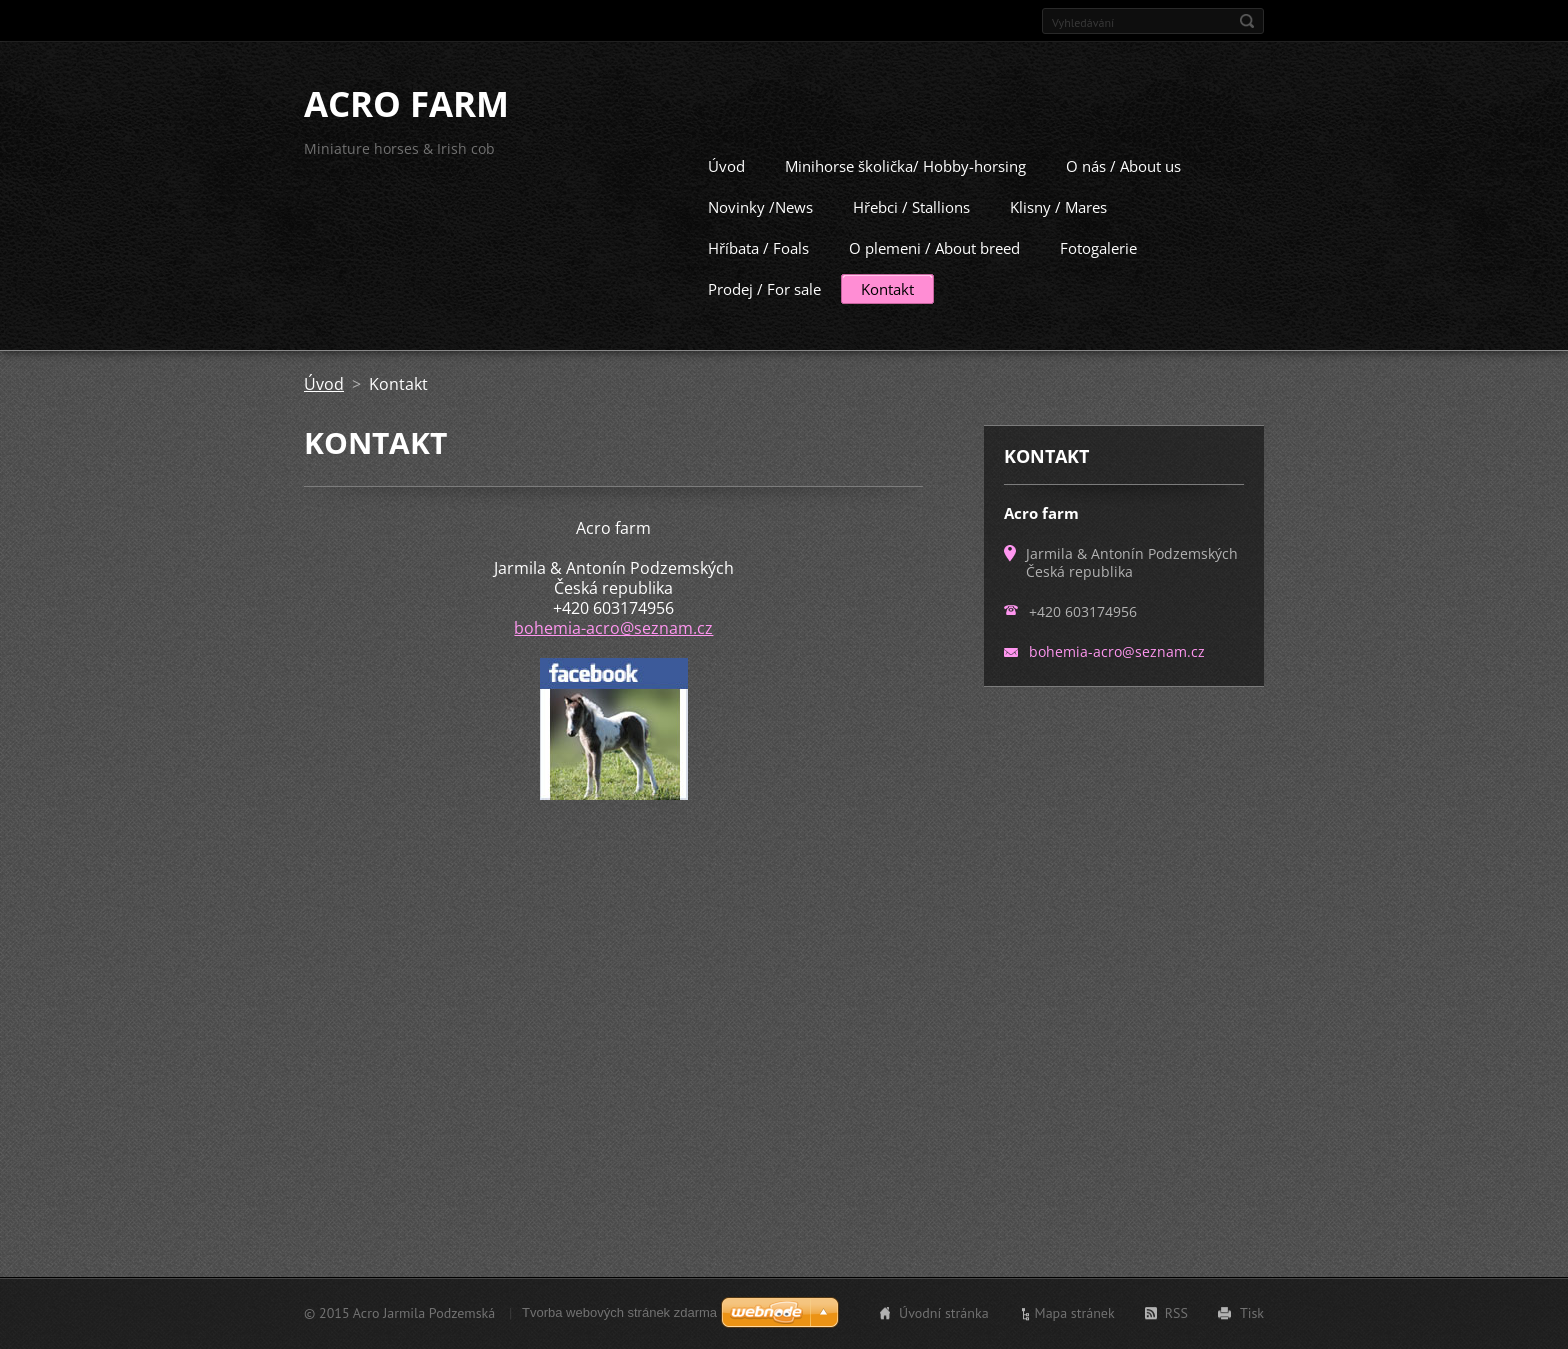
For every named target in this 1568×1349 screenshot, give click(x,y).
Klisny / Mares (1058, 205)
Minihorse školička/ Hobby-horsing (905, 164)
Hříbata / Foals (758, 246)
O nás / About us (1123, 164)
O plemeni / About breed (934, 246)
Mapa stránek (1075, 1313)
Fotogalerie (1098, 246)
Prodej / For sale (764, 287)
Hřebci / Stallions (911, 205)
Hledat (1247, 21)
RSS (1176, 1313)
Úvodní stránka (944, 1313)
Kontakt (887, 287)
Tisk (1252, 1313)
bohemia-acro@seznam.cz (613, 626)
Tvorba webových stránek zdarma (619, 1312)
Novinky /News (760, 205)
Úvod (726, 164)
